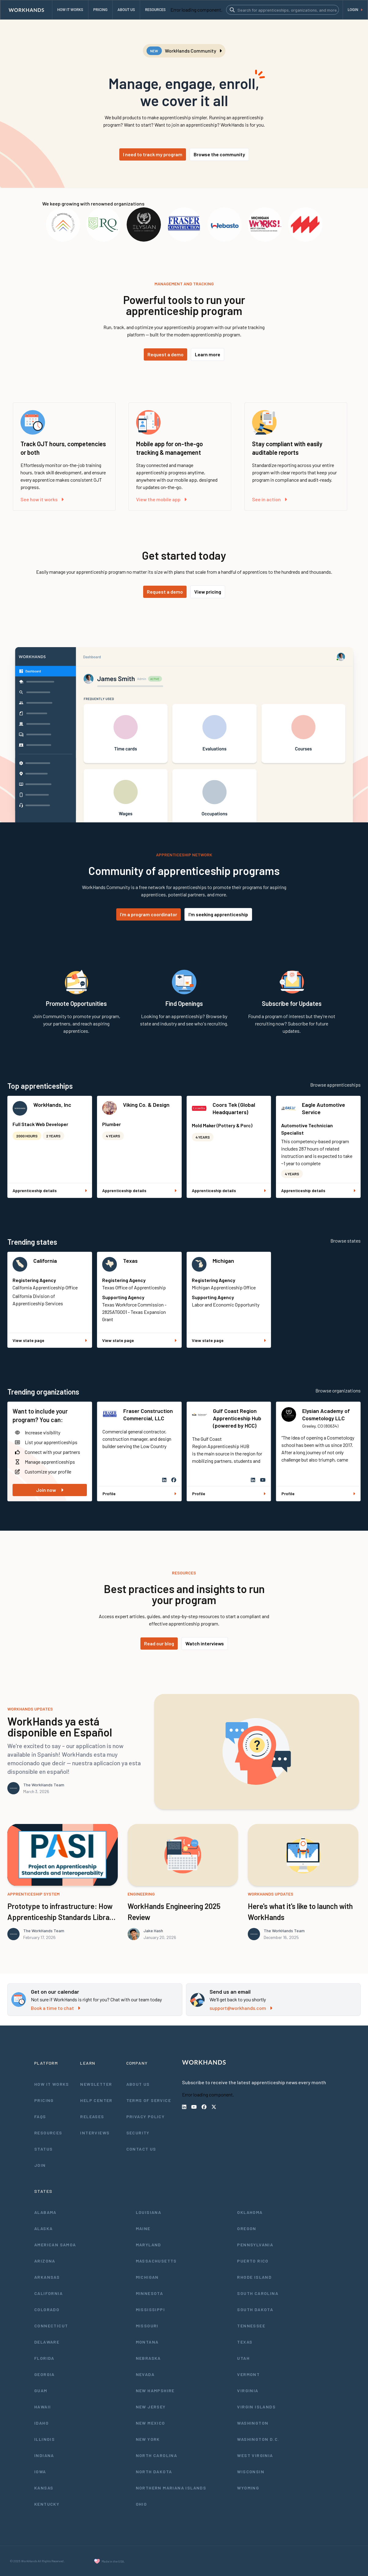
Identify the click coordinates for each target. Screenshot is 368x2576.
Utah (243, 2358)
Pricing (44, 2100)
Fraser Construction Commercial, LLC (148, 1414)
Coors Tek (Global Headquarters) (234, 1108)
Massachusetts (156, 2260)
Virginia (247, 2390)
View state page (50, 1340)
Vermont (248, 2374)
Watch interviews (204, 1643)
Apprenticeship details (50, 1190)
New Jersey (151, 2406)
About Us (138, 2084)
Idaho (41, 2423)
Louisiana (149, 2212)
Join (40, 2165)
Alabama (45, 2212)
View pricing (207, 592)
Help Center (96, 2100)
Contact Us (141, 2149)
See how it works (42, 499)
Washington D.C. (258, 2439)
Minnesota (149, 2293)
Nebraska (148, 2358)
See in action (269, 499)
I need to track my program (152, 154)
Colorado (46, 2309)
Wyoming (248, 2487)
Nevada (145, 2374)
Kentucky (46, 2504)
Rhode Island (254, 2277)
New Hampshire (155, 2390)
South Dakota (255, 2309)
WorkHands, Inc (52, 1104)
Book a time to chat (55, 2008)
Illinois (44, 2439)
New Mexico (150, 2423)
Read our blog (159, 1643)
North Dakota (154, 2471)
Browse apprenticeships (335, 1085)
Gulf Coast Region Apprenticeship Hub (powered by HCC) (237, 1418)
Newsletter (96, 2084)
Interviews (95, 2132)
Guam (40, 2390)
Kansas (43, 2487)
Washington (252, 2423)
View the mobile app (161, 499)
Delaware (46, 2341)
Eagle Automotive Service (323, 1108)
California (45, 1260)
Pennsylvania (255, 2244)
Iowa (40, 2471)
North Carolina (156, 2455)
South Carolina (257, 2293)
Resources (48, 2132)
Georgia (44, 2374)
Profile (139, 1493)
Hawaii (42, 2406)
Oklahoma (249, 2212)
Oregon (246, 2228)
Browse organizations (338, 1390)
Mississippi (150, 2309)
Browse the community (219, 154)
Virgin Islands (256, 2406)
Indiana (44, 2455)
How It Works (51, 2084)
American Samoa (55, 2244)
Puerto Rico (252, 2260)
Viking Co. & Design (146, 1104)
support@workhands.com (241, 2008)
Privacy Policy (145, 2116)
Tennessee (251, 2325)
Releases (92, 2116)
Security (138, 2132)
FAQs (40, 2116)
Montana (147, 2341)
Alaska (43, 2228)
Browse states (345, 1241)
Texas (130, 1260)
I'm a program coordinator (148, 914)
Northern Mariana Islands (171, 2487)
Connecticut (51, 2325)
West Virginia (255, 2455)
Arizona (44, 2260)
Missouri (147, 2325)
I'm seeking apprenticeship (218, 914)
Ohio (141, 2504)
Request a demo (165, 354)
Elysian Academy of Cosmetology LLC (326, 1414)
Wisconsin (250, 2471)
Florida (44, 2358)
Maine (143, 2228)
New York (148, 2439)
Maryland (148, 2244)
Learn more (207, 354)
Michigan (223, 1260)
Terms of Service (148, 2100)
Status (43, 2149)
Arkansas (47, 2277)
